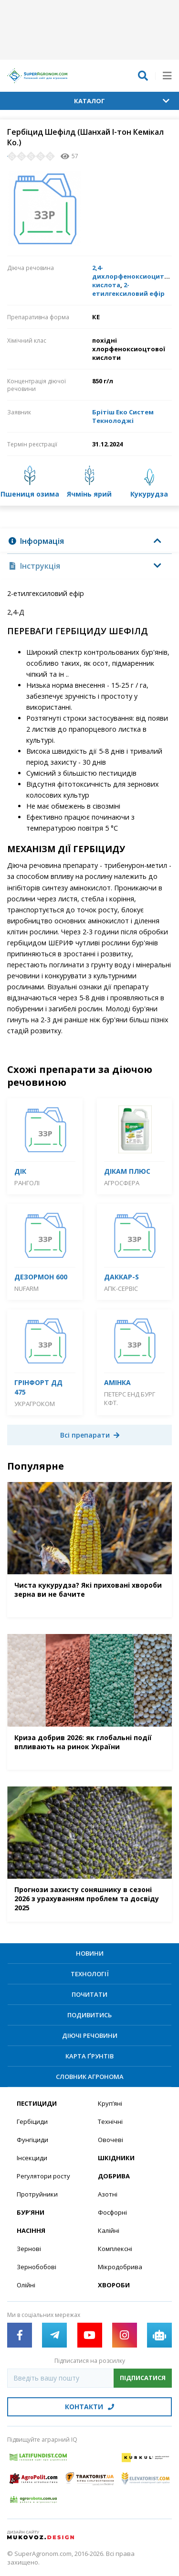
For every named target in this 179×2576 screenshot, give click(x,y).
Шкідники (116, 2158)
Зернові (29, 2248)
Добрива (114, 2176)
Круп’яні (110, 2103)
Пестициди (37, 2103)
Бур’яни (30, 2212)
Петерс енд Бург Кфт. (129, 1398)
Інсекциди (32, 2158)
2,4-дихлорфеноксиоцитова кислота (134, 276)
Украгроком (34, 1403)
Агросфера (121, 1183)
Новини (90, 1953)
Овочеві (110, 2139)
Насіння (31, 2230)
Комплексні (115, 2248)
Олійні (26, 2285)
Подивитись (89, 2015)
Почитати (89, 1994)
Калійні (108, 2230)
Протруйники (37, 2194)
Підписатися (143, 2377)
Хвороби (114, 2285)
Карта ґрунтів (89, 2056)
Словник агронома (90, 2076)
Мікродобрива (120, 2266)
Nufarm (26, 1288)
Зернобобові (36, 2266)
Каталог (121, 101)
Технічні (110, 2121)
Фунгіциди (32, 2139)
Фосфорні (112, 2212)
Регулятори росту (43, 2176)
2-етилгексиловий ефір (128, 289)
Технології (90, 1974)
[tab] (89, 541)
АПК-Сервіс (121, 1288)
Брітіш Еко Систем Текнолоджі (123, 416)
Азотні (107, 2194)
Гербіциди (32, 2121)
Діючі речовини (89, 2035)
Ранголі (27, 1183)
